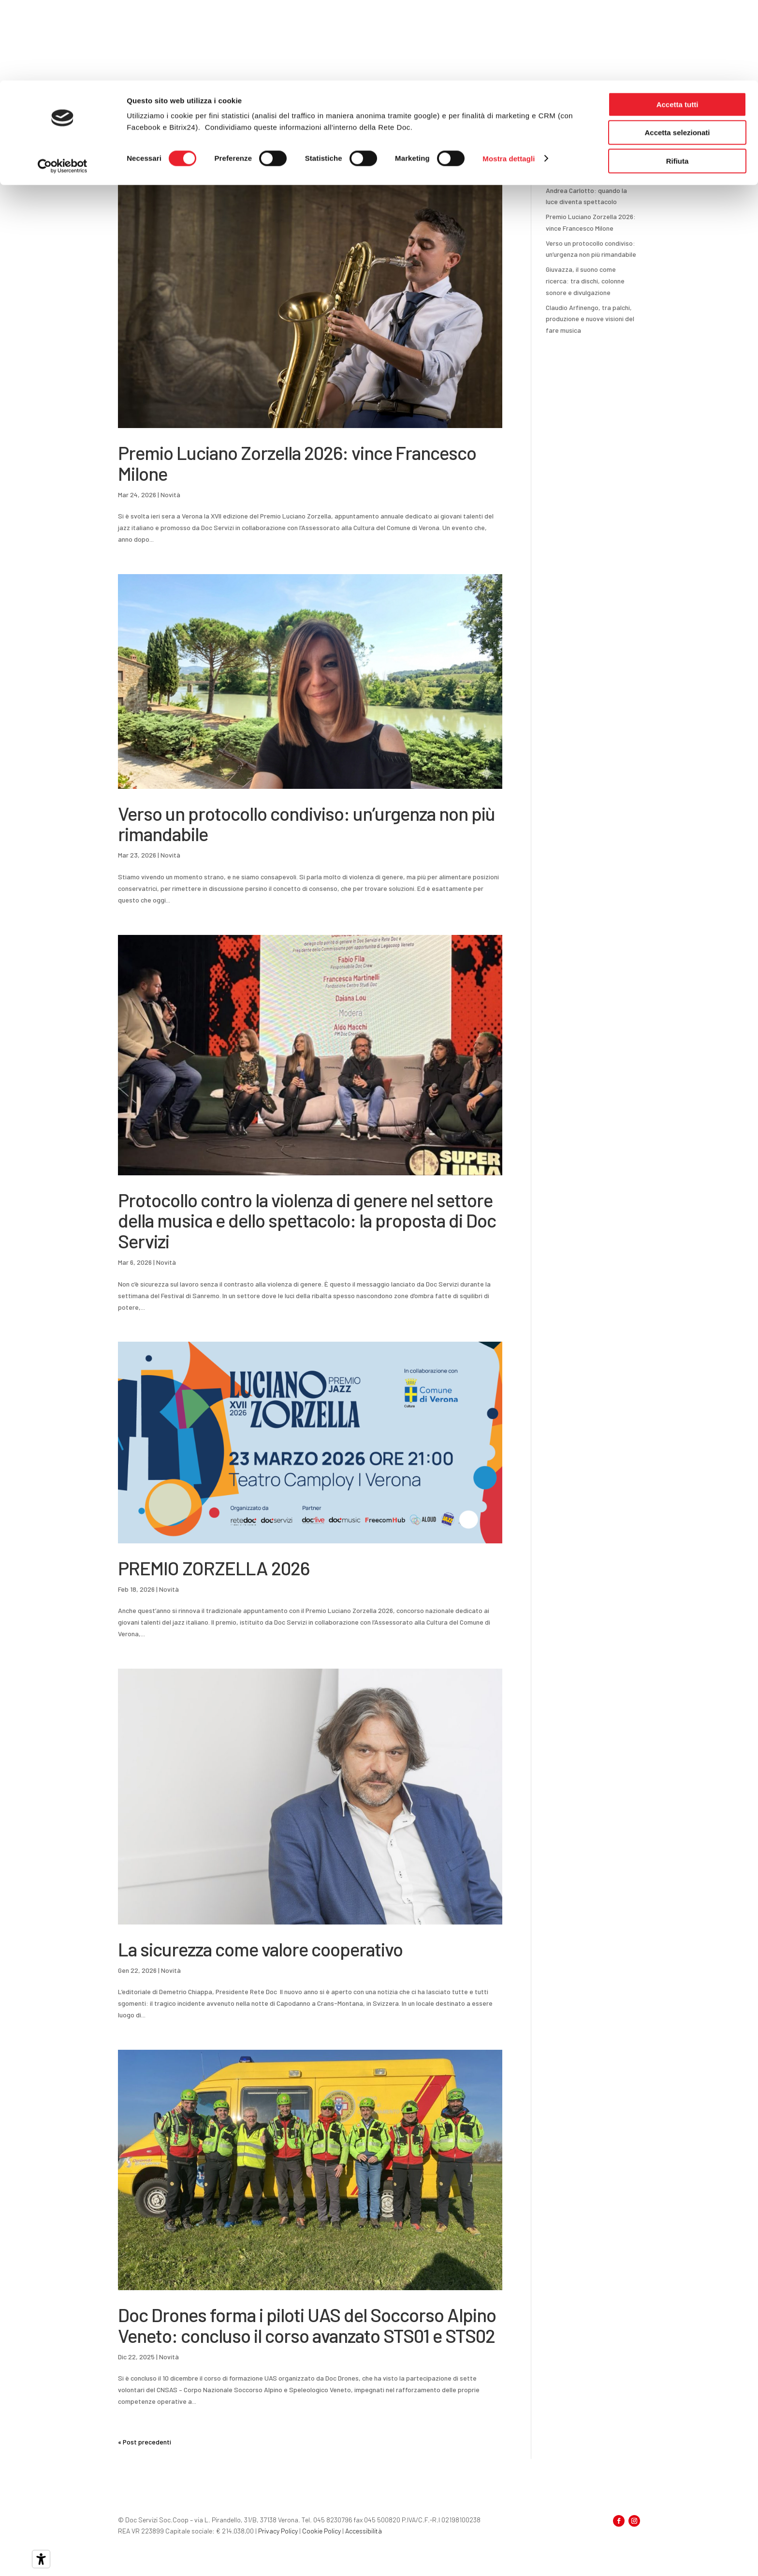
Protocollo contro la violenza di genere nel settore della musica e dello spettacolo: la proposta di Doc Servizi (307, 1220)
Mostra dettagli (508, 78)
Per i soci (305, 123)
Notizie (496, 123)
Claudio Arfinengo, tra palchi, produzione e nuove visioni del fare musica (590, 319)
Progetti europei (540, 123)
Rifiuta (677, 80)
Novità (170, 494)
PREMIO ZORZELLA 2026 (213, 1567)
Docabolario (458, 123)
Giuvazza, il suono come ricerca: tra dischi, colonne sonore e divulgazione (585, 280)
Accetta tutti (677, 24)
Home (269, 123)
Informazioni (355, 123)
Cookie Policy (321, 2531)
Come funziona (409, 123)
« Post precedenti (144, 2442)
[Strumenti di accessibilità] (41, 2559)
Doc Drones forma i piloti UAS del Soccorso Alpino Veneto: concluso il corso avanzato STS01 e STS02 (307, 2325)
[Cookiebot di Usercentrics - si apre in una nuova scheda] (62, 85)
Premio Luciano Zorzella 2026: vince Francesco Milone (297, 463)
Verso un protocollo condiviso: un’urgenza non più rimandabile (306, 823)
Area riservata (600, 123)
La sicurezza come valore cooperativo (260, 1949)
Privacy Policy (278, 2531)
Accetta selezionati (677, 52)
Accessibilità (363, 2531)
